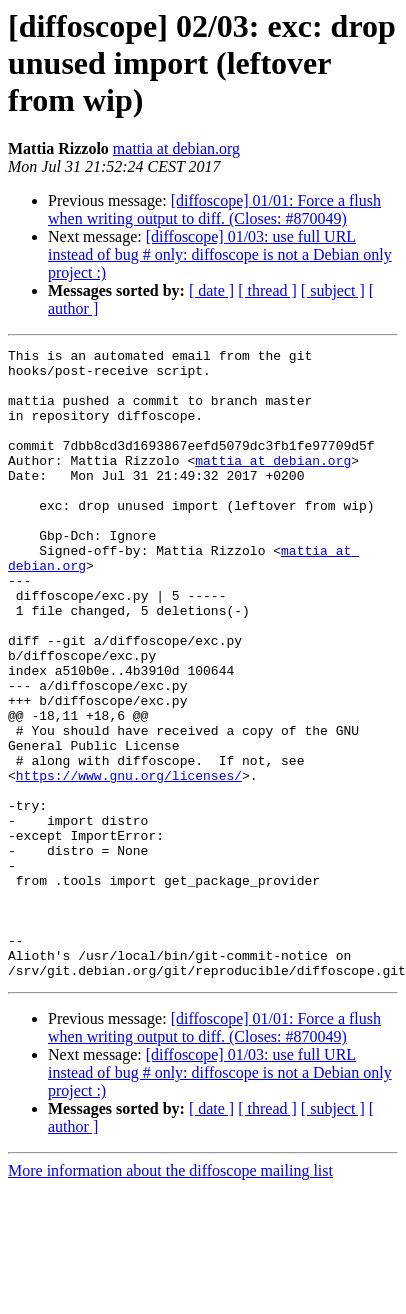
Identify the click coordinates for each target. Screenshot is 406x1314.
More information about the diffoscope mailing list (170, 1278)
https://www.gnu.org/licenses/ (129, 844)
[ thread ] (267, 290)
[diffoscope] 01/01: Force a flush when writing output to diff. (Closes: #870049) (214, 209)
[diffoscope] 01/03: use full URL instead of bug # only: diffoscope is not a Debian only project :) (220, 254)
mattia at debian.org (176, 148)
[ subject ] (333, 290)
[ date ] (211, 290)
